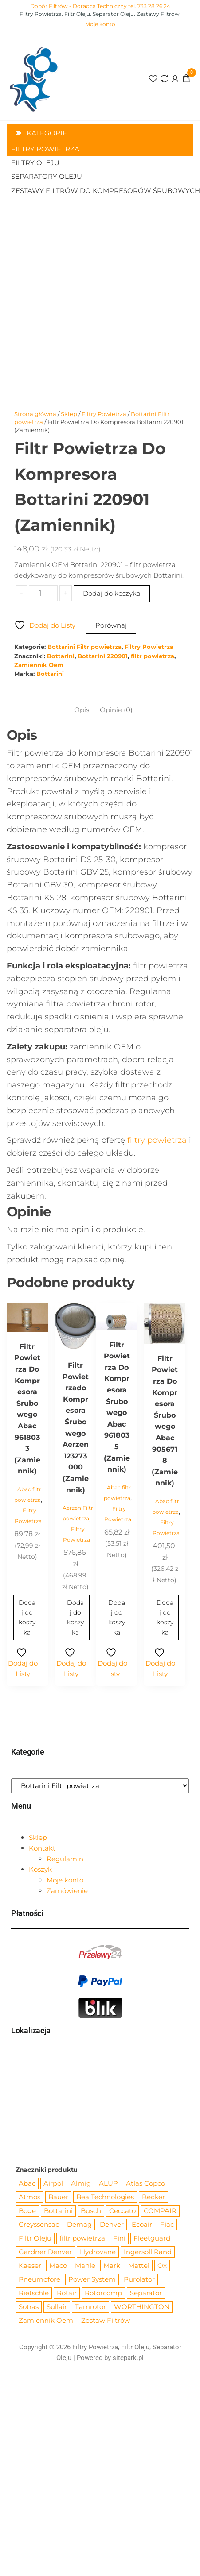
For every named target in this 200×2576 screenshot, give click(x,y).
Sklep (69, 413)
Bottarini (61, 656)
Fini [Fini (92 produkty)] (119, 2238)
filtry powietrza (157, 1140)
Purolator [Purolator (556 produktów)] (139, 2279)
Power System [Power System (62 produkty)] (92, 2279)
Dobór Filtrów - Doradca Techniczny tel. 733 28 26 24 (100, 6)
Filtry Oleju (35, 162)
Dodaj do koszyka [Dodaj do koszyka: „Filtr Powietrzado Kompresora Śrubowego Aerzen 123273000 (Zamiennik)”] (75, 1617)
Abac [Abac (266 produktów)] (27, 2183)
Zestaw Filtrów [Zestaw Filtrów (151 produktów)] (105, 2320)
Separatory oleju (46, 176)
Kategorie (47, 133)
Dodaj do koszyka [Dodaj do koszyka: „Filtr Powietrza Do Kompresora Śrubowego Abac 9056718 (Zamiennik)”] (165, 1617)
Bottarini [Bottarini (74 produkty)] (58, 2210)
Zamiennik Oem (38, 665)
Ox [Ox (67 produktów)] (162, 2265)
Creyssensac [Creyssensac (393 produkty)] (39, 2224)
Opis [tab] (81, 710)
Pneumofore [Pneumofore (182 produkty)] (39, 2279)
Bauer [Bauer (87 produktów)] (58, 2197)
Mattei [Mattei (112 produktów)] (138, 2265)
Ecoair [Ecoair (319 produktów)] (142, 2224)
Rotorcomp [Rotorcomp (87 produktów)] (103, 2293)
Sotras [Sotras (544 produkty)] (29, 2306)
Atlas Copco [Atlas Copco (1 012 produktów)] (145, 2183)
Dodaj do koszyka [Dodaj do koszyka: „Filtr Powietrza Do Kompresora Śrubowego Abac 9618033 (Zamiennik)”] (27, 1617)
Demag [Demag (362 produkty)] (79, 2224)
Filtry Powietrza (45, 149)
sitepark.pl (128, 2358)
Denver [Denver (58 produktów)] (112, 2224)
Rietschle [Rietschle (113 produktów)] (34, 2293)
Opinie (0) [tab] (116, 710)
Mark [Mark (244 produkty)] (111, 2265)
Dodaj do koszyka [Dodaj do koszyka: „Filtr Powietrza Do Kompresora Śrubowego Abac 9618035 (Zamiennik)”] (116, 1617)
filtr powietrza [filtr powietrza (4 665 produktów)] (82, 2238)
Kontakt (42, 1848)
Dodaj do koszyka (112, 593)
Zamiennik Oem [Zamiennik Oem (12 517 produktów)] (46, 2320)
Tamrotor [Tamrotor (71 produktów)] (90, 2306)
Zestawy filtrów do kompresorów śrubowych (102, 190)
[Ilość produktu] (43, 593)
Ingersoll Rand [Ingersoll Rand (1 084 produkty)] (148, 2252)
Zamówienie (67, 1890)
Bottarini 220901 (103, 656)
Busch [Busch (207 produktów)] (91, 2210)
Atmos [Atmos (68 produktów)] (29, 2197)
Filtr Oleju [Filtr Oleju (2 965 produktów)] (35, 2238)
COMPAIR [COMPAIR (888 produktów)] (160, 2210)
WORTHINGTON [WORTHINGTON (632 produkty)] (141, 2306)
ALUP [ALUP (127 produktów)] (108, 2183)
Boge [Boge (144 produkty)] (27, 2210)
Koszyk (40, 1869)
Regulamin (65, 1859)
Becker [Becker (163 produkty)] (153, 2197)
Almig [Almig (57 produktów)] (81, 2183)
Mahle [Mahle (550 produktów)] (85, 2265)
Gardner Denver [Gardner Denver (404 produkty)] (45, 2252)
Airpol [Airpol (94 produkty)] (53, 2183)
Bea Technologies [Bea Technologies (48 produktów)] (105, 2197)
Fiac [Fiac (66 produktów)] (167, 2224)
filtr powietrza (152, 656)
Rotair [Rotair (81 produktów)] (67, 2293)
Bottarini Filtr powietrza (84, 647)
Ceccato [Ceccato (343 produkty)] (122, 2210)
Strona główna (35, 413)
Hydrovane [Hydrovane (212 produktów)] (98, 2252)
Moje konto (100, 24)
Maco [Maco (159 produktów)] (58, 2265)
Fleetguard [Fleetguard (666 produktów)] (151, 2238)
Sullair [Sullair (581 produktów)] (57, 2306)
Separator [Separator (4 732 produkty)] (146, 2293)
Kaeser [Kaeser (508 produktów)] (30, 2265)
